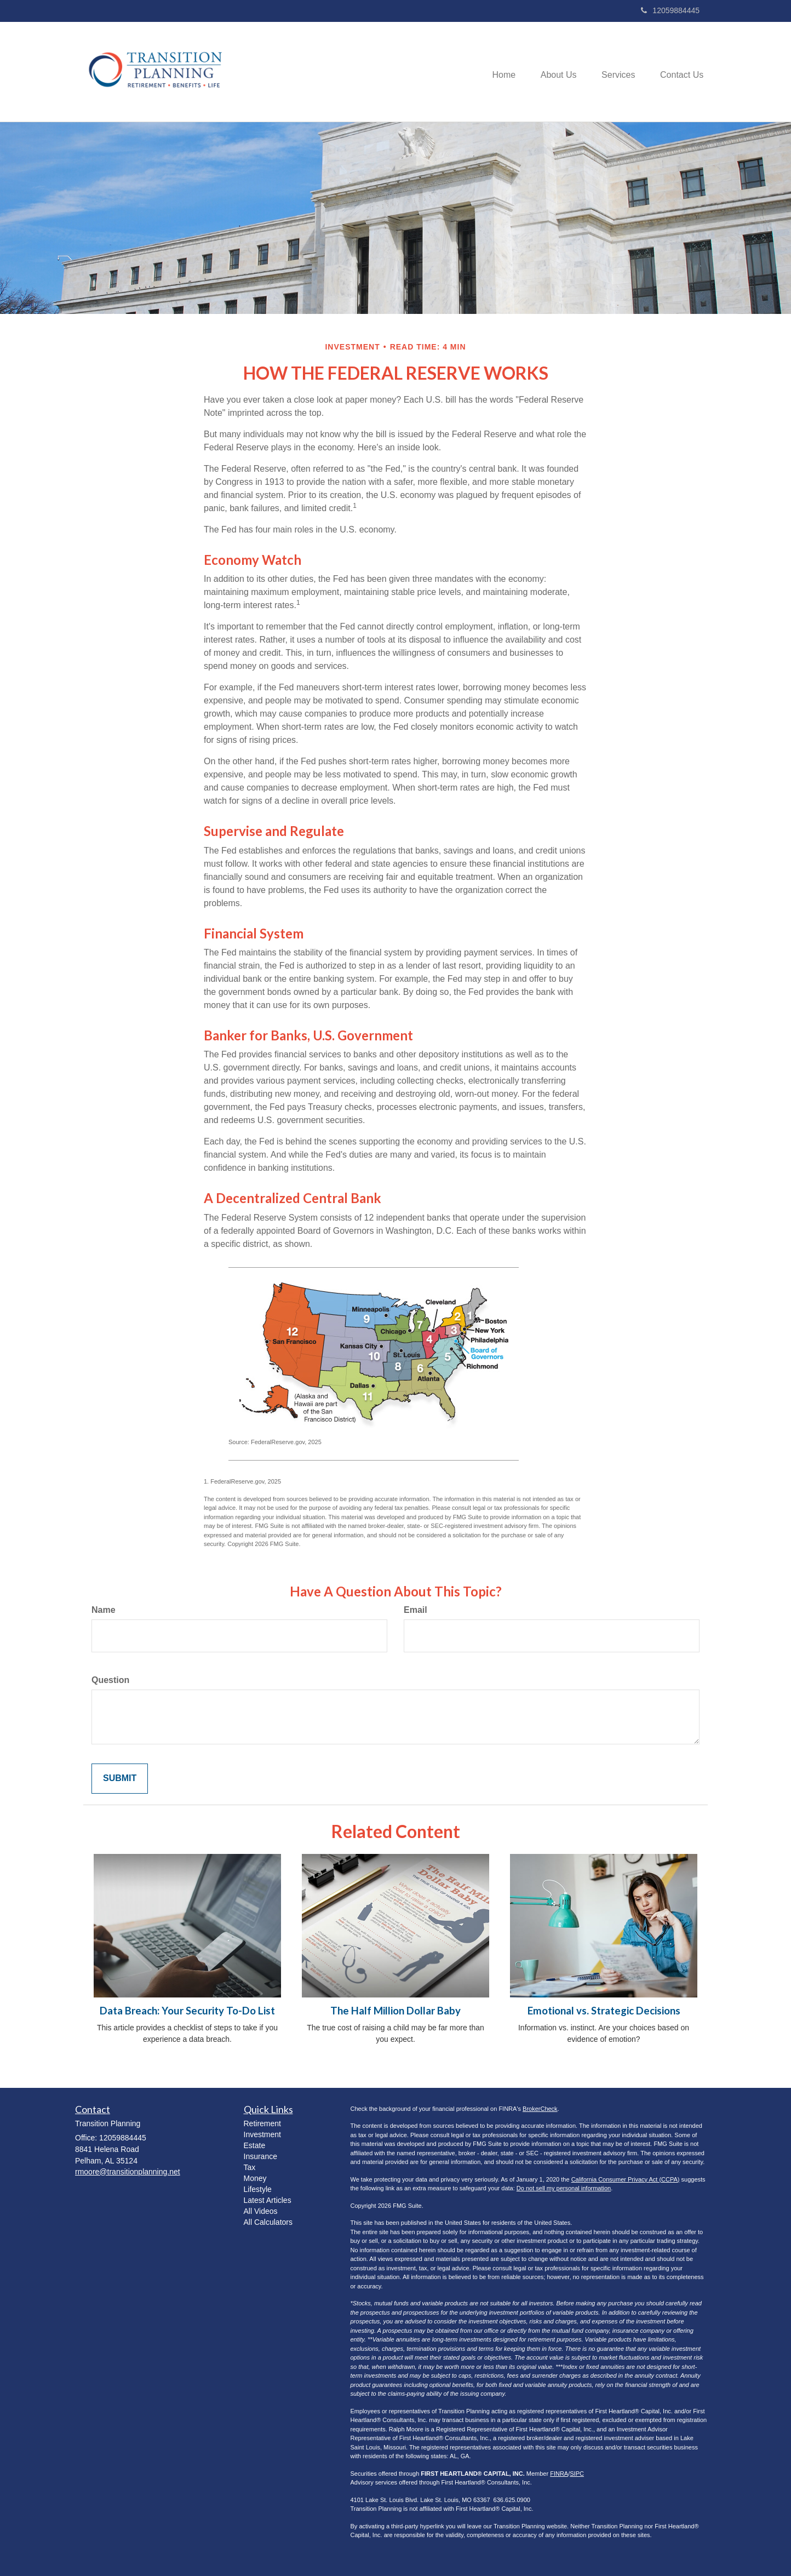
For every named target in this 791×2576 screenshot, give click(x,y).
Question (110, 1680)
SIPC (577, 2473)
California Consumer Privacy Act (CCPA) (625, 2179)
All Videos (261, 2211)
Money (255, 2178)
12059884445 (670, 10)
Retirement (262, 2123)
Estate (255, 2145)
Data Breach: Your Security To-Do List (187, 2011)
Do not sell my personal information (564, 2188)
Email (415, 1610)
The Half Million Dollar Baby (395, 2011)
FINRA (559, 2473)
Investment (262, 2134)
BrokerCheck (540, 2108)
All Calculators (268, 2222)
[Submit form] (119, 1779)
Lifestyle (258, 2189)
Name (103, 1610)
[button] (552, 72)
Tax (250, 2167)
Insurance (260, 2156)
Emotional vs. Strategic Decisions (604, 2011)
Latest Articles (267, 2200)
